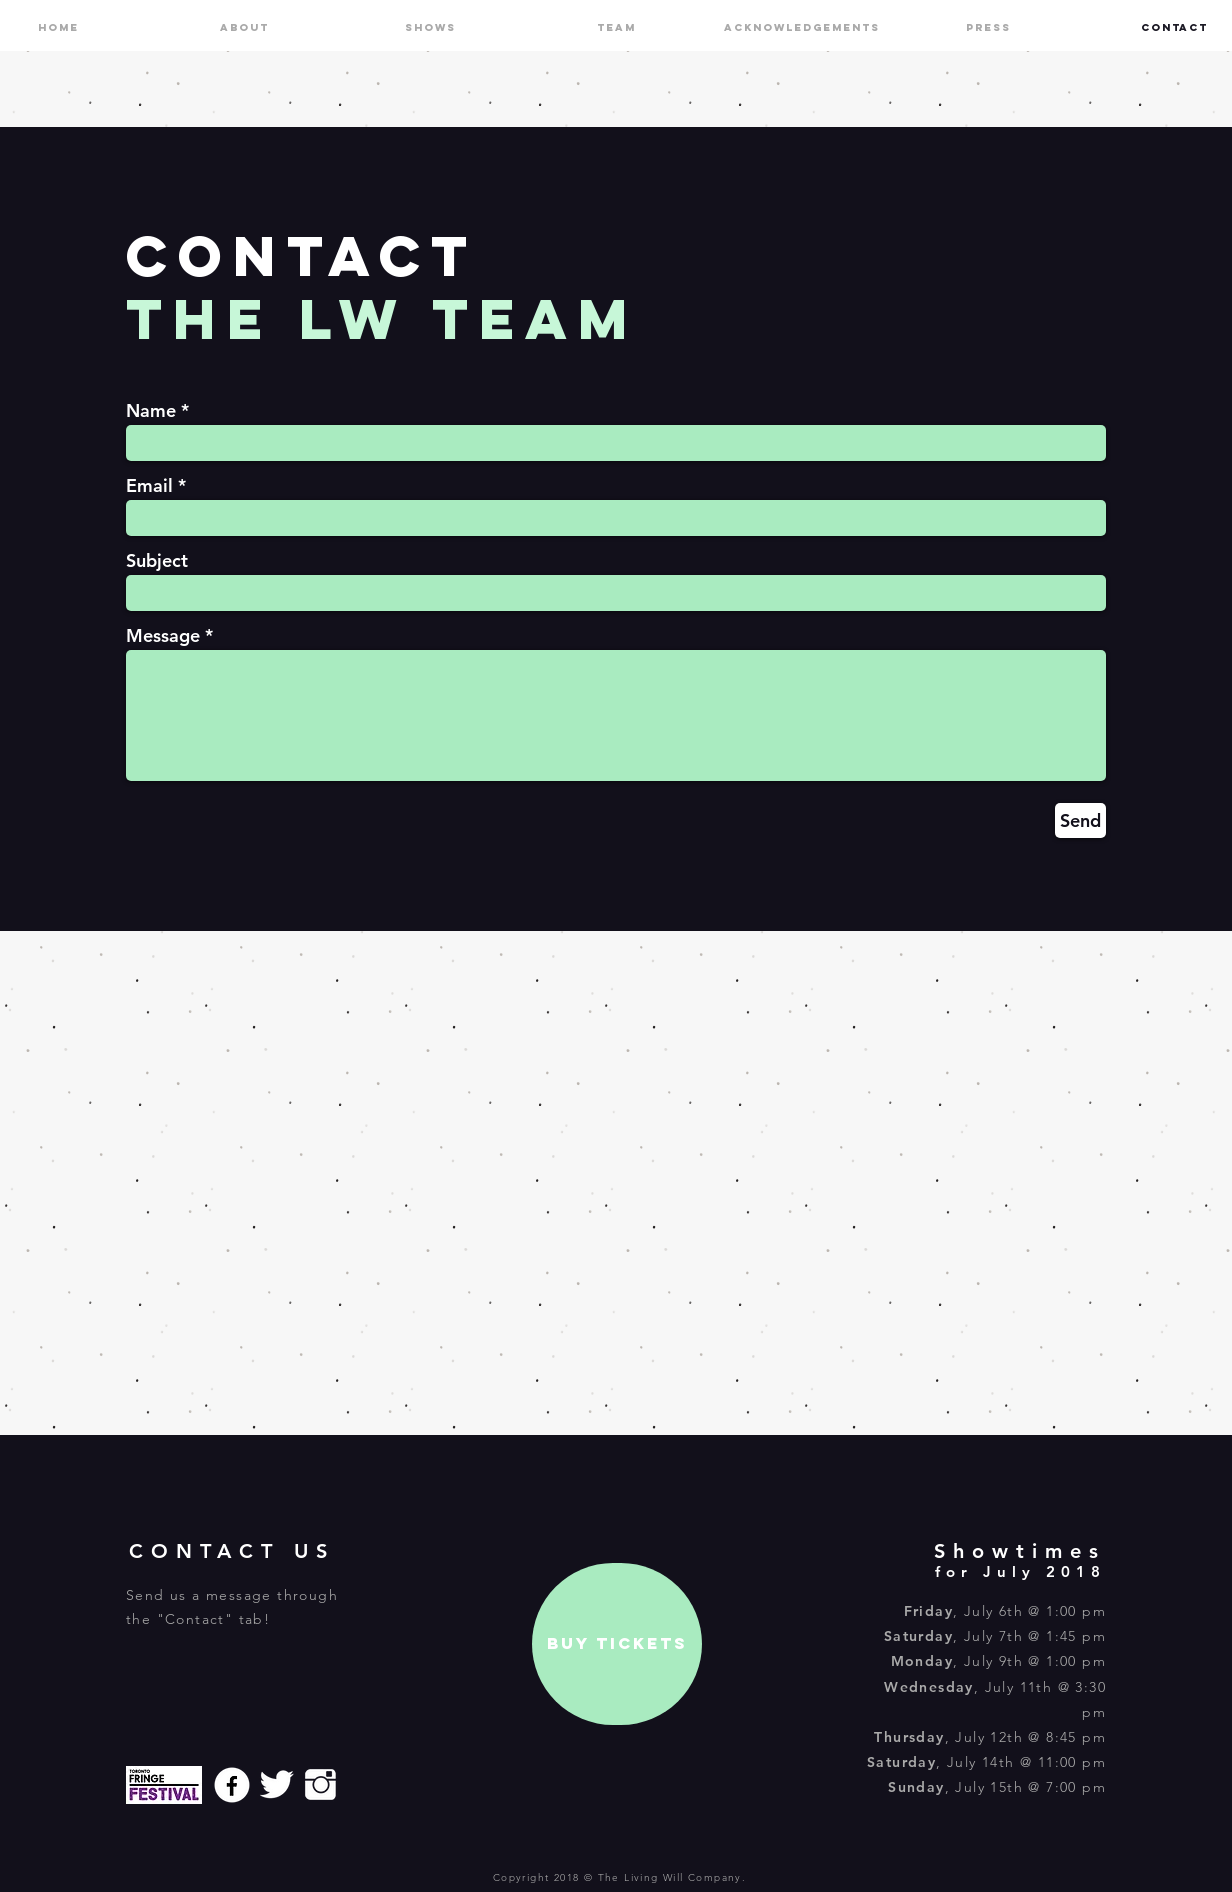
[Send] (1080, 820)
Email (149, 486)
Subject (157, 561)
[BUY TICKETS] (617, 1644)
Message (163, 636)
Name (151, 411)
